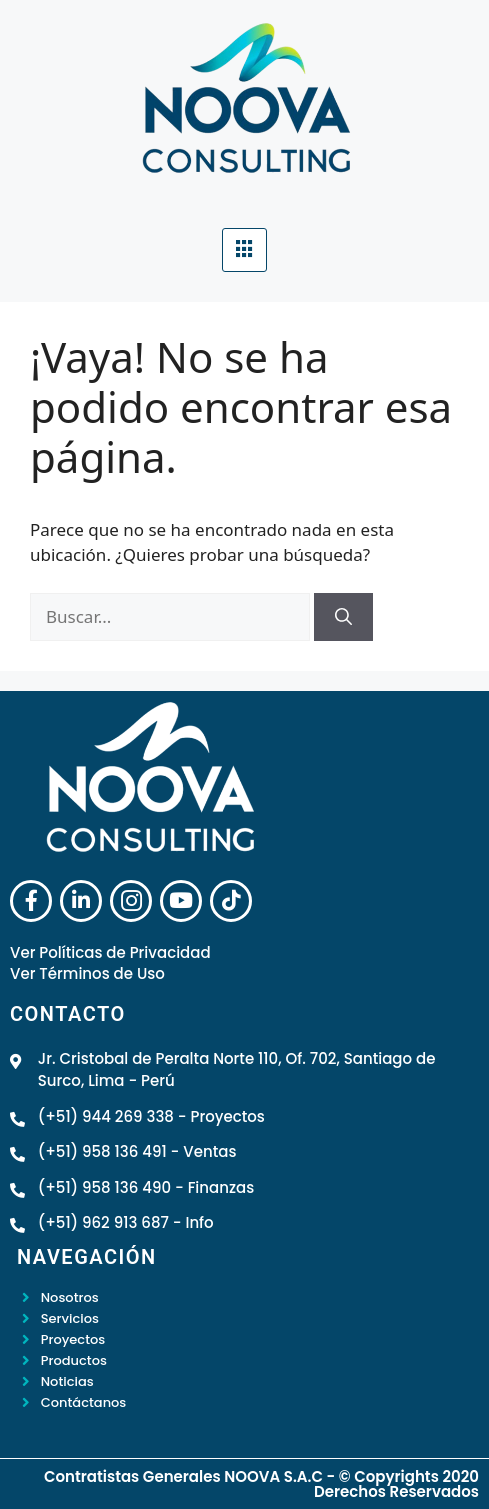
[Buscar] (343, 617)
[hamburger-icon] (244, 250)
